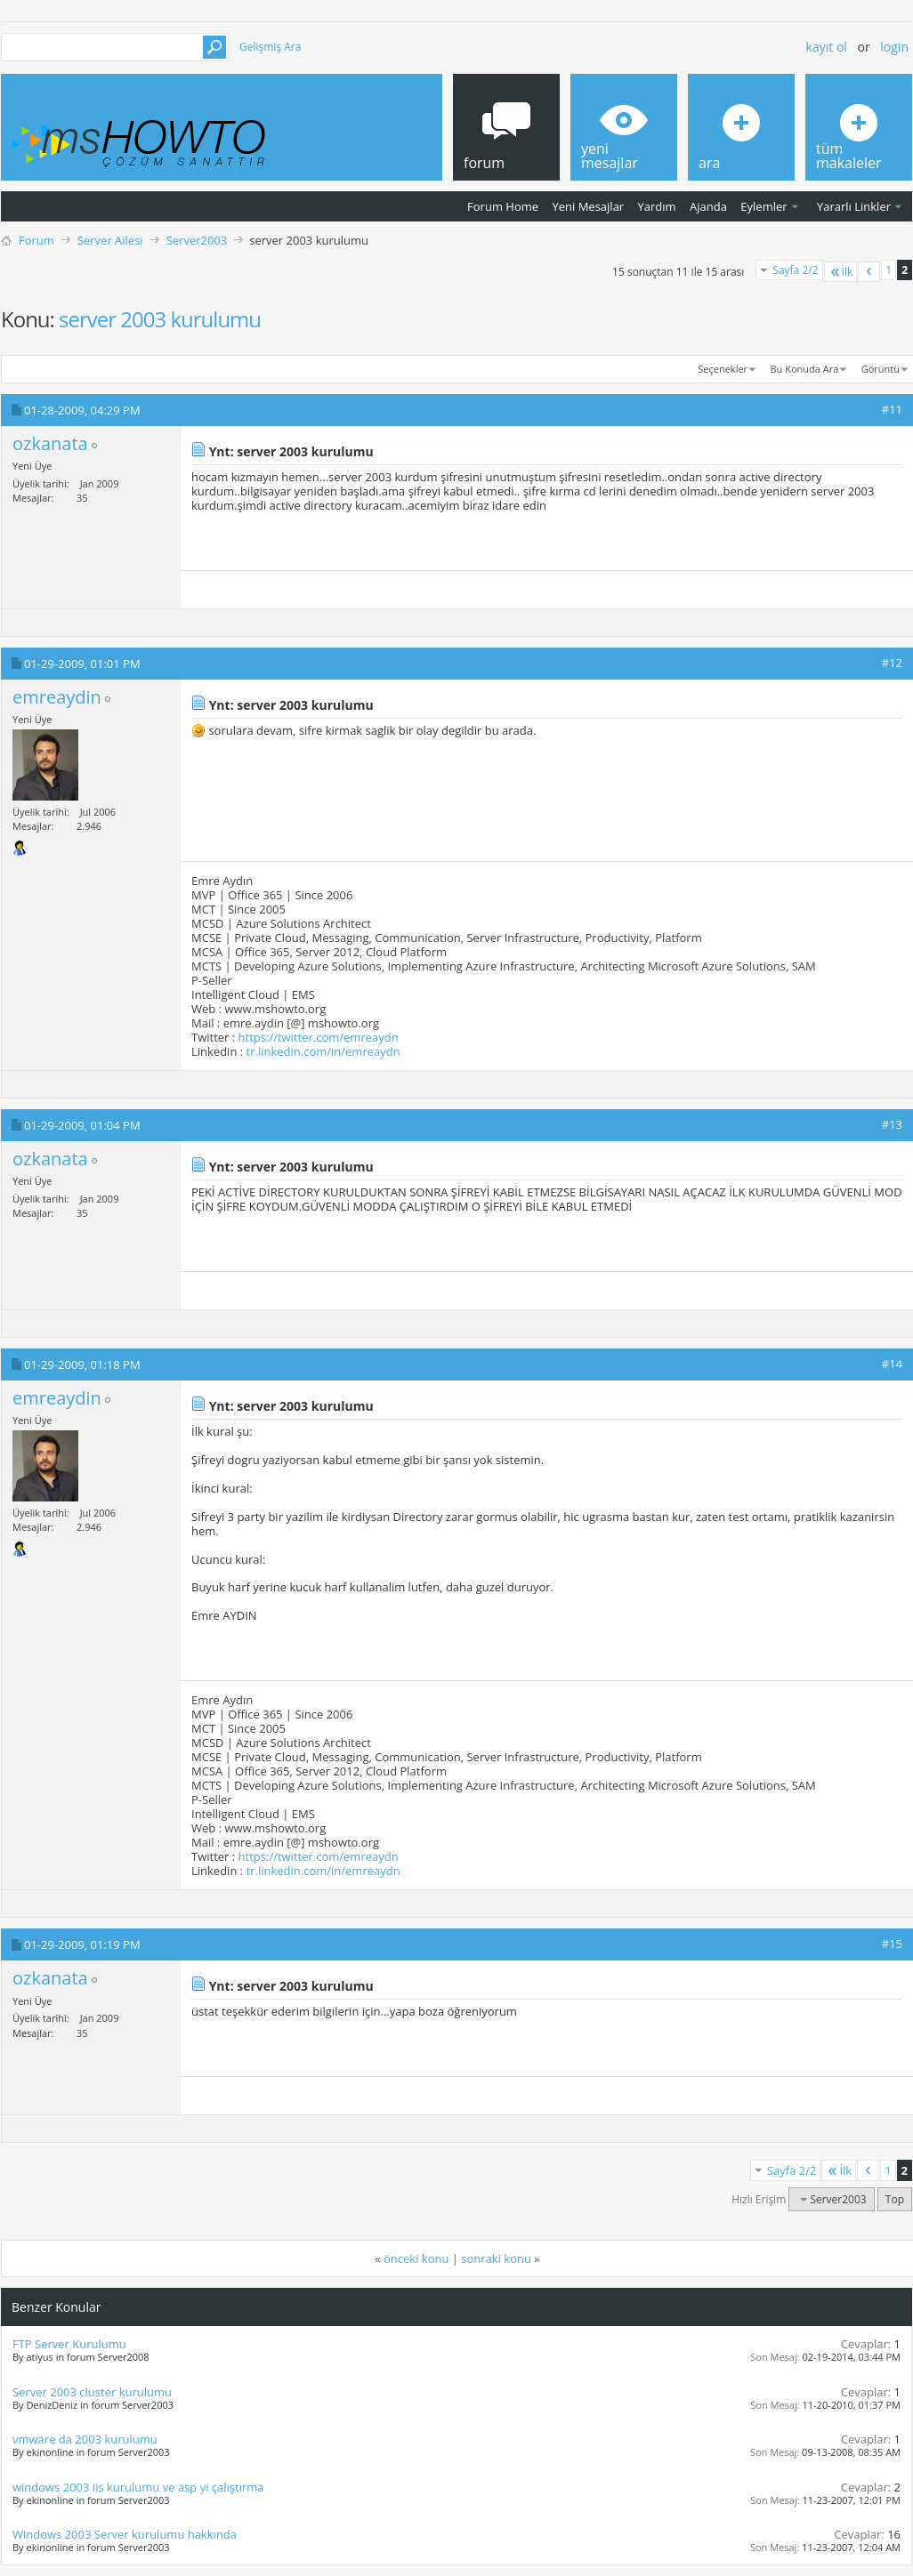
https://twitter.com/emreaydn (318, 1037)
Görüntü (880, 368)
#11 (892, 409)
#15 (892, 1944)
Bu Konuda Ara (805, 368)
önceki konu (416, 2258)
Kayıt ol (826, 46)
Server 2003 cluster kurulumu (92, 2392)
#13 (892, 1124)
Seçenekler (722, 368)
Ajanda (708, 206)
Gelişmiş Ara (270, 46)
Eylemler (763, 206)
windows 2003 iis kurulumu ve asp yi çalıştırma (138, 2487)
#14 (892, 1364)
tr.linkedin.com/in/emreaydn (323, 1051)
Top (894, 2199)
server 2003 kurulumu (160, 319)
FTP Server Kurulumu (69, 2344)
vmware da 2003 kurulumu (85, 2439)
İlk (840, 271)
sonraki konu (496, 2258)
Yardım (657, 206)
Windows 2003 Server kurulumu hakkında (124, 2534)
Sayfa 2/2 (795, 270)
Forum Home (502, 206)
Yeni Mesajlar (588, 206)
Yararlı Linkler (854, 206)
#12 (892, 663)
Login (894, 46)
